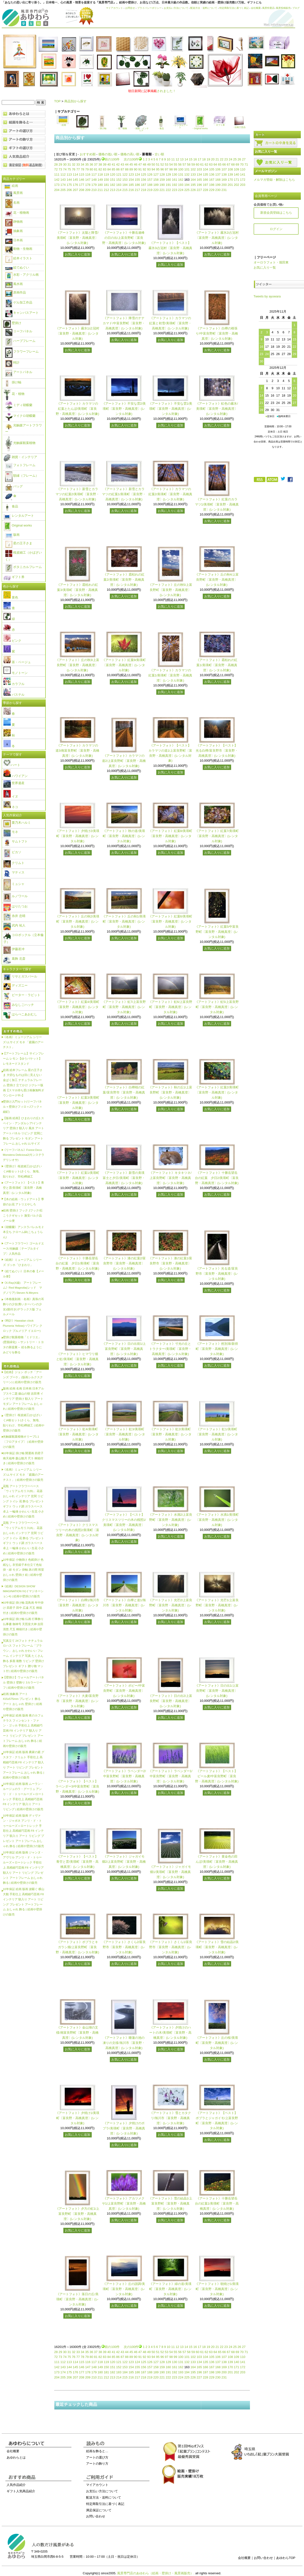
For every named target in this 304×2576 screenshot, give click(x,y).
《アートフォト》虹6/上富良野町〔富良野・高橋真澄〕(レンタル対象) (170, 1007)
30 (65, 164)
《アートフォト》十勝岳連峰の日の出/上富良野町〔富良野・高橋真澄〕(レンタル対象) (124, 238)
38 (100, 164)
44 (126, 164)
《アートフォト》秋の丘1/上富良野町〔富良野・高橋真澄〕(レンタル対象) (170, 1092)
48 (144, 164)
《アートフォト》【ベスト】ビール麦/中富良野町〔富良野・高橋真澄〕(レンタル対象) (217, 1776)
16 (195, 159)
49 (148, 164)
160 (168, 179)
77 (78, 169)
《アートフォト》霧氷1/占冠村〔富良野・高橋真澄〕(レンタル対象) (78, 333)
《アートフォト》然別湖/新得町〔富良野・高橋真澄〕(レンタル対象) (217, 1349)
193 (180, 185)
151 (112, 179)
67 (228, 164)
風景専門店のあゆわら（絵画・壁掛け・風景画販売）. (155, 2573)
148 (94, 179)
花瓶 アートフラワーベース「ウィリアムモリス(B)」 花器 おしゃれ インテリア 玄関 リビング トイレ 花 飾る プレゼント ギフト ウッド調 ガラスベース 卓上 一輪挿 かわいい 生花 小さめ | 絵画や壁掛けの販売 (23, 1501)
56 (179, 164)
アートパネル (19, 372)
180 (100, 185)
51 (157, 164)
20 (212, 159)
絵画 (10, 186)
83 (104, 169)
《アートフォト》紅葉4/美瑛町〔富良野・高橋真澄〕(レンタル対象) (78, 1007)
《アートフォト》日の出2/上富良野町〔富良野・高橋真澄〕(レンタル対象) (170, 1701)
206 (69, 190)
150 (106, 179)
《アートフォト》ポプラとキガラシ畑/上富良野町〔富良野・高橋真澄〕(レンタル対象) (77, 1947)
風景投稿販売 (283, 8)
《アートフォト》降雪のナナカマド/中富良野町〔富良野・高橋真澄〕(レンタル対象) (124, 323)
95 (157, 169)
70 (241, 164)
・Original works (199, 128)
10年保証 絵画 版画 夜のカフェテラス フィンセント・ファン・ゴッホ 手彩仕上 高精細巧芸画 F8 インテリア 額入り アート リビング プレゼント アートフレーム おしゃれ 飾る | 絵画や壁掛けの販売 (23, 1730)
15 (190, 159)
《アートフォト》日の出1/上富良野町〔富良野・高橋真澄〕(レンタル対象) (217, 1691)
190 (162, 185)
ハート (11, 765)
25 (234, 159)
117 (94, 174)
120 (112, 174)
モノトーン (15, 673)
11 (173, 159)
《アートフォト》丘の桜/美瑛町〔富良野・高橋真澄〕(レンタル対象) (217, 2043)
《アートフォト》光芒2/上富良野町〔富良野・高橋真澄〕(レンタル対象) (170, 1605)
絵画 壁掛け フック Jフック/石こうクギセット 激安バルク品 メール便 (23, 1215)
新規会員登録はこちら (276, 212)
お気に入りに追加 (77, 254)
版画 (12, 534)
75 (69, 169)
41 (113, 164)
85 (113, 169)
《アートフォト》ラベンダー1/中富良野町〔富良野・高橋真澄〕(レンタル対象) (170, 1776)
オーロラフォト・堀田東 (271, 262)
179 (94, 185)
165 (199, 179)
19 (208, 159)
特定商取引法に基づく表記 (234, 8)
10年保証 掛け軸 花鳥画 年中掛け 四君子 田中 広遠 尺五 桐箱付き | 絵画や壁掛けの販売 (23, 1607)
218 (143, 190)
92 (144, 169)
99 (175, 169)
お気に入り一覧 (265, 267)
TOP (57, 101)
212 (106, 190)
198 (211, 185)
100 (180, 169)
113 (69, 174)
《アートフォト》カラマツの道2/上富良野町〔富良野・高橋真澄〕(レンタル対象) (124, 761)
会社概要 (256, 8)
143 (63, 179)
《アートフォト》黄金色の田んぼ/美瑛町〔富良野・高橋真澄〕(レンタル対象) (217, 1862)
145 (75, 179)
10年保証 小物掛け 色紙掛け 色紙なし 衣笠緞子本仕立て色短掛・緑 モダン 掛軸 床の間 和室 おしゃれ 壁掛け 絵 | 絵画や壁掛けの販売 (23, 1569)
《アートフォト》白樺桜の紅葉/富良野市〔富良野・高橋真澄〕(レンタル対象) (124, 1092)
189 (156, 185)
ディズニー (15, 985)
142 (57, 179)
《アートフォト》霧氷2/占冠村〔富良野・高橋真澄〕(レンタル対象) (217, 238)
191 (168, 185)
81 (95, 169)
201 (230, 185)
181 (106, 185)
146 (81, 179)
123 (131, 174)
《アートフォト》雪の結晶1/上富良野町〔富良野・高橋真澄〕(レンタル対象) (170, 2203)
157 (149, 179)
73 (60, 169)
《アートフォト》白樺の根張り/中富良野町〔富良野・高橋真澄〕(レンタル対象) (217, 333)
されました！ (152, 91)
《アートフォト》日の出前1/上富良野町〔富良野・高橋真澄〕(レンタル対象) (124, 1349)
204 (57, 190)
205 (63, 190)
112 (63, 174)
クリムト (13, 863)
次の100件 (133, 159)
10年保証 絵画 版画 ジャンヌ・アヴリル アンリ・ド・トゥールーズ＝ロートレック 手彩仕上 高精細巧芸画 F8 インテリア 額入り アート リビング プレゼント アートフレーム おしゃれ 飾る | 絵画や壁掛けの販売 (23, 1867)
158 (156, 179)
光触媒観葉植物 (20, 443)
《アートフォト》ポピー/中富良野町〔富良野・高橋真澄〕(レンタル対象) (124, 1691)
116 (87, 174)
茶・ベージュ (17, 662)
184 (125, 185)
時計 (12, 362)
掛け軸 (12, 382)
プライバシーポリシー (149, 8)
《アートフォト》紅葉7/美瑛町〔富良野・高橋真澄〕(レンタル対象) (217, 836)
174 (63, 185)
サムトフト (15, 841)
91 (140, 169)
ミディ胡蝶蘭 (19, 405)
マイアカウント (114, 8)
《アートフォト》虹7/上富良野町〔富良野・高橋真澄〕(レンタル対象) (124, 1007)
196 (199, 185)
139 (230, 174)
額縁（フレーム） (22, 475)
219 (149, 190)
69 (237, 164)
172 (242, 179)
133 (193, 174)
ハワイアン (15, 776)
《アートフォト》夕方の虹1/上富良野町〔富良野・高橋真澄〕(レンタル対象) (78, 2214)
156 (143, 179)
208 (81, 190)
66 (224, 164)
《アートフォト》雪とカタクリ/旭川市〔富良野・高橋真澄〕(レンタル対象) (170, 2118)
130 (174, 174)
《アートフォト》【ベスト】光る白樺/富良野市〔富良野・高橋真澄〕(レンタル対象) (217, 750)
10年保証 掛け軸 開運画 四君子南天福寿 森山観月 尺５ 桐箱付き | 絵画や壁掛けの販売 (23, 1458)
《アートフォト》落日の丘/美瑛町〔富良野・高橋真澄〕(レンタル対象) (77, 2299)
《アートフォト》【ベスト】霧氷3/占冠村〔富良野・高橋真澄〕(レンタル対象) (170, 248)
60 (197, 164)
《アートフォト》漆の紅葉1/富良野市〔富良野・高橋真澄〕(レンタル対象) (170, 1263)
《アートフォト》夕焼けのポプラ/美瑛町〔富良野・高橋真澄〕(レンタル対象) (124, 2128)
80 (91, 169)
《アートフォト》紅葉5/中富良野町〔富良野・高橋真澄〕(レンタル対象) (217, 932)
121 (119, 174)
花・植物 (13, 394)
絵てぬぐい (17, 267)
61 (202, 164)
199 (218, 185)
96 (162, 169)
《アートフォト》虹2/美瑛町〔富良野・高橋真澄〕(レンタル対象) (170, 1434)
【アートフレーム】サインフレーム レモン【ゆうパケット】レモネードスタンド (23, 1058)
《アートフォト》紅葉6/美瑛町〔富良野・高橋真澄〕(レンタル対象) (170, 921)
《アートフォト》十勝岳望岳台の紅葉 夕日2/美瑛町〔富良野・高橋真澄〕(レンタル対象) (217, 1178)
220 (156, 190)
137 (218, 174)
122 (125, 174)
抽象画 (14, 231)
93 (148, 169)
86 (118, 169)
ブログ (296, 8)
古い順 (159, 154)
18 (204, 159)
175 (69, 185)
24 (230, 159)
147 (87, 179)
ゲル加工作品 (19, 302)
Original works (17, 525)
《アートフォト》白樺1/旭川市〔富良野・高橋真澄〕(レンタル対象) (78, 1605)
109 (236, 169)
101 (187, 169)
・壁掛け (82, 128)
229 (211, 190)
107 (224, 169)
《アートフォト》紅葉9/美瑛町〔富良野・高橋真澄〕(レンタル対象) (124, 665)
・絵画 (62, 125)
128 (162, 174)
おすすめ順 (88, 154)
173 (57, 185)
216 (131, 190)
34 (82, 164)
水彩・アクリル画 (22, 274)
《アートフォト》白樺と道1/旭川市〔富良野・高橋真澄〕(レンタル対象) (124, 1605)
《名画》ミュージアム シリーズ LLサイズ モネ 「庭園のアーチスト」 (23, 1042)
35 (87, 164)
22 (221, 159)
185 (131, 185)
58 (188, 164)
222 (168, 190)
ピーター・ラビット (21, 995)
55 (175, 164)
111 (57, 174)
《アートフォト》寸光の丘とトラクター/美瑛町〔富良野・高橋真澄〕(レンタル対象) (170, 1349)
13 (181, 159)
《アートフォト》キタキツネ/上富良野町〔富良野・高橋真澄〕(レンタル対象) (170, 1178)
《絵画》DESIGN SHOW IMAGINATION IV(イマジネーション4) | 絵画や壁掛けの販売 (23, 1591)
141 (242, 174)
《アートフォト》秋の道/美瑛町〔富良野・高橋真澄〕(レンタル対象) (124, 836)
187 (143, 185)
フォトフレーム (20, 465)
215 (125, 190)
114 (75, 174)
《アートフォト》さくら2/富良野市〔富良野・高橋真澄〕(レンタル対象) (124, 1947)
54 (171, 164)
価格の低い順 (107, 154)
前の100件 (110, 159)
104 (205, 169)
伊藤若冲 (13, 949)
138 (224, 174)
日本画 (14, 240)
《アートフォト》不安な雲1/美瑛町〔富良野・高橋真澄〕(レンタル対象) (170, 409)
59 (193, 164)
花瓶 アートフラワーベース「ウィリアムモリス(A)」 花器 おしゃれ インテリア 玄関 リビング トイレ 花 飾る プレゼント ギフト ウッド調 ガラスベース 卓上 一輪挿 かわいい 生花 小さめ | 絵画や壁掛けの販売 (23, 1538)
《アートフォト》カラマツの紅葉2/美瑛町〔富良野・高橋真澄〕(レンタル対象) (170, 494)
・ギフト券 (219, 125)
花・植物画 (17, 212)
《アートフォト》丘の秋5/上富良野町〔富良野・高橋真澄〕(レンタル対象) (170, 590)
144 (69, 179)
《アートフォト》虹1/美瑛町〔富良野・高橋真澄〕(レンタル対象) (217, 1434)
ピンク (12, 640)
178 (87, 185)
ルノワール (15, 896)
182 (112, 185)
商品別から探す (75, 101)
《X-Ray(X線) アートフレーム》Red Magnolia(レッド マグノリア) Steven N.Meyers (22, 1287)
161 (174, 179)
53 (166, 164)
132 (187, 174)
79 (87, 169)
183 (119, 185)
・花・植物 (121, 128)
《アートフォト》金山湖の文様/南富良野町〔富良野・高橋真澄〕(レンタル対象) (77, 2033)
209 (87, 190)
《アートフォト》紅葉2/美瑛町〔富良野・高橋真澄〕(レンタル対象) (217, 1092)
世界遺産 (13, 783)
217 (137, 190)
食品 (10, 506)
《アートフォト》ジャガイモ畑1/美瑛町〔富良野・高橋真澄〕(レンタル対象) (170, 1872)
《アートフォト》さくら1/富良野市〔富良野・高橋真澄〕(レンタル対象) (170, 1947)
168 (218, 179)
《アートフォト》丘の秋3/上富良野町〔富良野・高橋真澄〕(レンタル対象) (78, 665)
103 (199, 169)
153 (125, 179)
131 (180, 174)
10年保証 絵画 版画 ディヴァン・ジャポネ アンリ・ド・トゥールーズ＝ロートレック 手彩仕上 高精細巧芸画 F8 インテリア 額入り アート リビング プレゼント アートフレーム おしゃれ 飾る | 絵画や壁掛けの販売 (23, 1831)
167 (211, 179)
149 (100, 179)
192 (174, 185)
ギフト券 (13, 577)
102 (193, 169)
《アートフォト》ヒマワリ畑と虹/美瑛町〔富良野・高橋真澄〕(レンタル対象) (77, 1359)
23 (226, 159)
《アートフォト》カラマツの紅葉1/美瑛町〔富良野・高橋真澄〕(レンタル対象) (170, 675)
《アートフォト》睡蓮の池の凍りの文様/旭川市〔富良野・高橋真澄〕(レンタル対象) (124, 2043)
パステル (13, 694)
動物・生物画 (19, 249)
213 (112, 190)
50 (153, 164)
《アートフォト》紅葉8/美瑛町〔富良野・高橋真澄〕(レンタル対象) (170, 836)
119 (106, 174)
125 (143, 174)
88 (126, 169)
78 (82, 169)
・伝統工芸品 (239, 127)
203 (242, 185)
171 (236, 179)
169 (224, 179)
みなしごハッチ (18, 1005)
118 (100, 174)
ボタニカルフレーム (23, 567)
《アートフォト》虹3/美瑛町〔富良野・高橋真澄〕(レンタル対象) (124, 1434)
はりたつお (15, 906)
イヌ (10, 796)
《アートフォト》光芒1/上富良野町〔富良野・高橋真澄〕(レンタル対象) (217, 1605)
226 (193, 190)
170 (230, 179)
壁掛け (12, 323)
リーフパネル (19, 331)
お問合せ (130, 8)
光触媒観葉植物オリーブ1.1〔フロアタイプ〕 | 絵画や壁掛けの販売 (23, 1441)
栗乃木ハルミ (17, 822)
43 (122, 164)
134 (199, 174)
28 (56, 164)
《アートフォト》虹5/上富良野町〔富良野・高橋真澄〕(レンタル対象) (217, 1007)
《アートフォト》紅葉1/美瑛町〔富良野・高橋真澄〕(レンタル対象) (78, 1178)
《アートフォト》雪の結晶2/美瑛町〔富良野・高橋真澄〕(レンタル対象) (217, 1947)
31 (69, 164)
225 (187, 190)
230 (218, 190)
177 (81, 185)
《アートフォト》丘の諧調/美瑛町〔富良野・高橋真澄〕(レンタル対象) (124, 2289)
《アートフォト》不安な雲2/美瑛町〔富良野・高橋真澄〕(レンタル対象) (124, 409)
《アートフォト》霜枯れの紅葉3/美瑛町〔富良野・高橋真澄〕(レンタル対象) (77, 590)
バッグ (14, 486)
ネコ (10, 807)
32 (73, 164)
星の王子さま (19, 543)
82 (100, 169)
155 (137, 179)
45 (131, 164)
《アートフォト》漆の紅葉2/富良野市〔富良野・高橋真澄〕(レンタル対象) (124, 1263)
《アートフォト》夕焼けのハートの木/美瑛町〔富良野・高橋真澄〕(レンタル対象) (170, 2033)
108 (230, 169)
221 (162, 190)
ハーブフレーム (20, 341)
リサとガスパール (20, 976)
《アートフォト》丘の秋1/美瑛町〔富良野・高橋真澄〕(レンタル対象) (124, 921)
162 (180, 179)
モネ (10, 832)
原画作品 (15, 292)
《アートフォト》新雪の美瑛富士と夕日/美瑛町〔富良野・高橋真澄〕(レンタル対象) (124, 1178)
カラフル (13, 684)
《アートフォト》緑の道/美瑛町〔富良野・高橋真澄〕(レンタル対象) (170, 2289)
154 (131, 179)
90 (135, 169)
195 (193, 185)
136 (211, 174)
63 (211, 164)
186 (137, 185)
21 (217, 159)
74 (65, 169)
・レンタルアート (180, 126)
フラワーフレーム (22, 351)
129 (168, 174)
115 (81, 174)
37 (95, 164)
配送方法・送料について (203, 8)
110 (242, 169)
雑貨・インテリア (20, 457)
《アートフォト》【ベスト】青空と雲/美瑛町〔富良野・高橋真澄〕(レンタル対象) (77, 1862)
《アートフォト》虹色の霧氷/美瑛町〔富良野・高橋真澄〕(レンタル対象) (217, 409)
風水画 (14, 284)
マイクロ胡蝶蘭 (20, 416)
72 (56, 169)
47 (140, 164)
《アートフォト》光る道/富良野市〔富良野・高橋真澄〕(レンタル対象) (217, 1274)
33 (78, 164)
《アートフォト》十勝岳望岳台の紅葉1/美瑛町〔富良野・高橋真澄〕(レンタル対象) (217, 2203)
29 (60, 164)
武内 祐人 (14, 925)
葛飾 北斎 (14, 958)
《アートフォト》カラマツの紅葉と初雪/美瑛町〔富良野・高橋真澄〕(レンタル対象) (170, 323)
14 (186, 159)
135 (205, 174)
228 (205, 190)
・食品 (160, 128)
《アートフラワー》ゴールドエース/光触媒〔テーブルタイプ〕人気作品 (23, 1248)
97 (166, 169)
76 (73, 169)
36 (91, 164)
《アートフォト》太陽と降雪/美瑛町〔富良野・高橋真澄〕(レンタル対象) (77, 238)
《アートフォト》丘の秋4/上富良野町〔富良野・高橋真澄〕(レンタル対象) (217, 580)
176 (75, 185)
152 (119, 179)
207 (75, 190)
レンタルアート (18, 515)
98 (171, 169)
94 (153, 169)
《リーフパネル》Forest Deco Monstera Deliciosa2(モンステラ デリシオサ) (24, 1155)
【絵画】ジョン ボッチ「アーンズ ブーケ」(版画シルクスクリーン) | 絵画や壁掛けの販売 (23, 1377)
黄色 (10, 597)
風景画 (14, 193)
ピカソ (12, 852)
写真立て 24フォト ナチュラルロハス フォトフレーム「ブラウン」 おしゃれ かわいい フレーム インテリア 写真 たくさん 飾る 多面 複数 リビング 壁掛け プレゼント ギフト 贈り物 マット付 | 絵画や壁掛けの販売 (23, 1656)
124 (137, 174)
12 (177, 159)
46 (135, 164)
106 (218, 169)
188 (149, 185)
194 (187, 185)
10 (168, 159)
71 (246, 164)
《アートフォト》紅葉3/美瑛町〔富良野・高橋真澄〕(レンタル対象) (78, 1103)
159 (162, 179)
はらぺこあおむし (20, 1014)
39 (104, 164)
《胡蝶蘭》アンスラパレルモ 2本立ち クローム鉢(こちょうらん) (23, 1232)
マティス (13, 872)
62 (206, 164)
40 (109, 164)
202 (236, 185)
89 (131, 169)
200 (224, 185)
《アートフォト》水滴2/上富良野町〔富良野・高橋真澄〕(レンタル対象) (170, 1520)
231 (224, 190)
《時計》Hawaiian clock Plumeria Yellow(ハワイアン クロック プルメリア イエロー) (23, 1325)
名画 (12, 202)
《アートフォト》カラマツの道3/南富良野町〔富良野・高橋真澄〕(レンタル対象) (78, 750)
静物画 (14, 221)
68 (233, 164)
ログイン (276, 229)
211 (100, 190)
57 (184, 164)
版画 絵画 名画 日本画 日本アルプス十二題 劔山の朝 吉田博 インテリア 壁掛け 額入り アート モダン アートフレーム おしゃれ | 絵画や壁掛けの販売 (23, 1398)
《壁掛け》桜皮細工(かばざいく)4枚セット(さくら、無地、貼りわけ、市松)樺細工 (22, 1171)
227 (199, 190)
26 (239, 159)
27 (243, 159)
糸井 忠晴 (14, 916)
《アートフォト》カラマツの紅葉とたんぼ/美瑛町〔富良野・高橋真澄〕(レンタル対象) (77, 409)
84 (109, 169)
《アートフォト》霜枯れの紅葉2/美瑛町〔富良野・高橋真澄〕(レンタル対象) (124, 580)
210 (94, 190)
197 (205, 185)
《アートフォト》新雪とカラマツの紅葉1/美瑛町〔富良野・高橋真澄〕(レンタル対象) (124, 494)
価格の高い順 (129, 154)
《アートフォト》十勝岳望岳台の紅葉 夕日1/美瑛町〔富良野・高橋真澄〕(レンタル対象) (78, 1263)
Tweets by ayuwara (267, 296)
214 (119, 190)
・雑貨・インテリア (141, 129)
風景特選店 (268, 8)
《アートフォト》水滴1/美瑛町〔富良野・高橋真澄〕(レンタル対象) (217, 1520)
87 (122, 169)
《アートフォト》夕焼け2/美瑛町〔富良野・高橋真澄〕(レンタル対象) (78, 836)
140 (236, 174)
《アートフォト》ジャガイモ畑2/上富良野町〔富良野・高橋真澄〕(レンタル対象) (124, 1862)
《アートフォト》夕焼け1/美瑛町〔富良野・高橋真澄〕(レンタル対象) (78, 2118)
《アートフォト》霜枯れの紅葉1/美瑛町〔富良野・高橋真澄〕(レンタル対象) (216, 665)
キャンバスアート (22, 313)
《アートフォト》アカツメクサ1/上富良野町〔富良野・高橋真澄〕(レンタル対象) (124, 2203)
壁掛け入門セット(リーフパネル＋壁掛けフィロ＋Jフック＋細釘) (23, 1106)
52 (162, 164)
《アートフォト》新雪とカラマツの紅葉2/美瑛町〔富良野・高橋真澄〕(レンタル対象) (78, 494)
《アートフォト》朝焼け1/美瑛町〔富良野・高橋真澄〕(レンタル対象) (217, 2289)
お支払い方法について (176, 8)
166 (205, 179)
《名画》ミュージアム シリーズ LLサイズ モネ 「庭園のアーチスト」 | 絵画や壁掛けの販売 (23, 1474)
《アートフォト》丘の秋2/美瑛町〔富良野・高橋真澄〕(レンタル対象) (78, 921)
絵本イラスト (19, 258)
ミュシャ (13, 884)
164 (193, 179)
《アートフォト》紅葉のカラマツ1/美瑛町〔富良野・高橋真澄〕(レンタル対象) (217, 504)
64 (215, 164)
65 (219, 164)
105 (211, 169)
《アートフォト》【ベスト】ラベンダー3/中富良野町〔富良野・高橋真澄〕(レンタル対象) (78, 1786)
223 (174, 190)
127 (156, 174)
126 (149, 174)
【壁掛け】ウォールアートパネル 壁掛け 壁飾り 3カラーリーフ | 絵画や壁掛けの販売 (23, 1682)
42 (118, 164)
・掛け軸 (102, 128)
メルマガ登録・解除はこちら (274, 179)
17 (199, 159)
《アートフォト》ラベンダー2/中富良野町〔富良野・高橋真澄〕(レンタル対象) (124, 1776)
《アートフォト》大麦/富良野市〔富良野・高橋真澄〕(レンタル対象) (77, 1701)
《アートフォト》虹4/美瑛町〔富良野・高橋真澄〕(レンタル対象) (77, 1434)
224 (180, 190)
